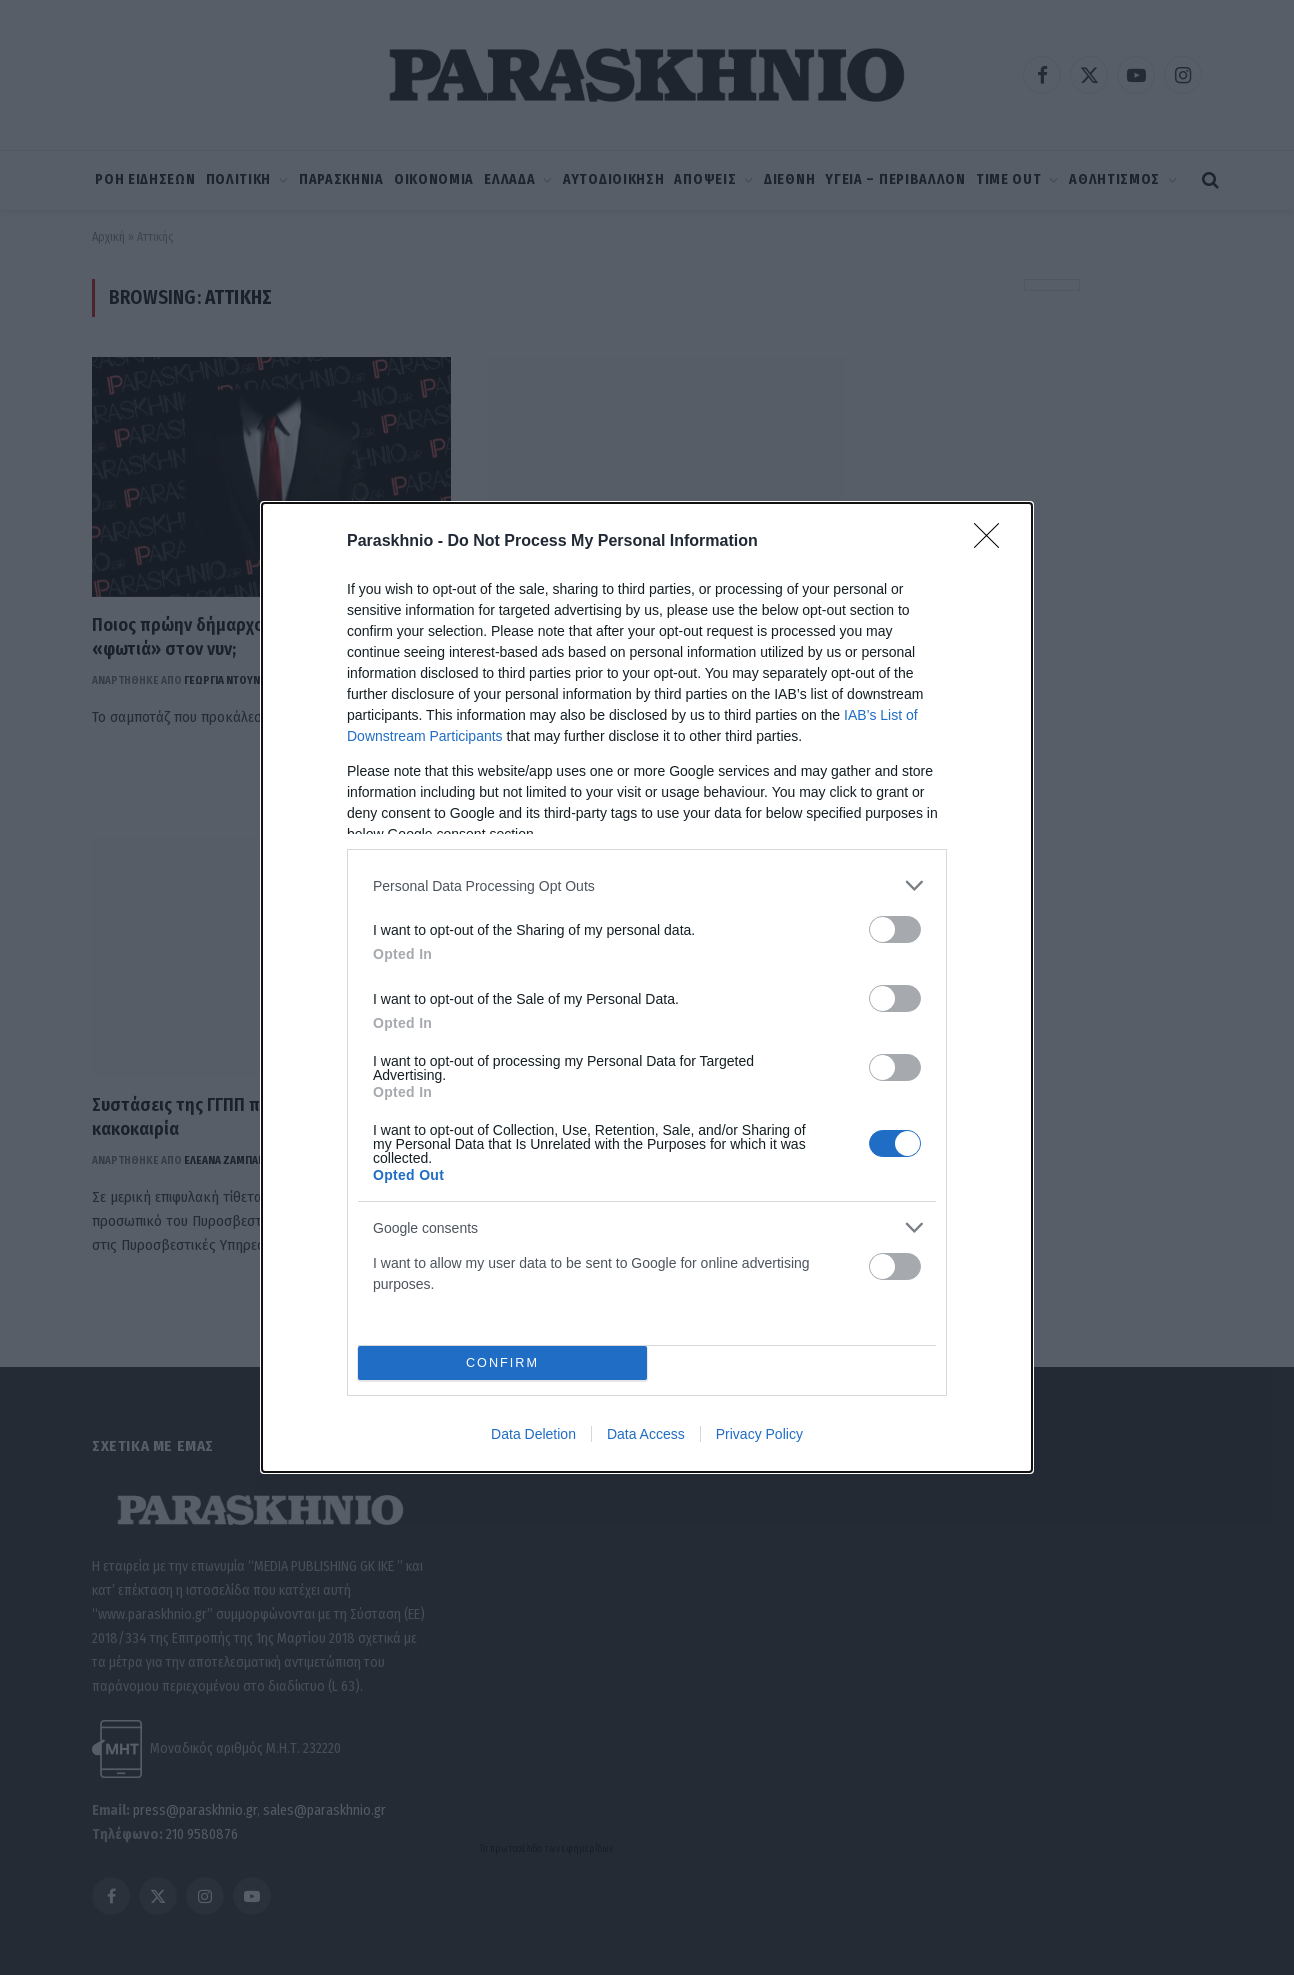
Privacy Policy (759, 1434)
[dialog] (647, 987)
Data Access (646, 1434)
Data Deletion (533, 1434)
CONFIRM (502, 1363)
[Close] (993, 542)
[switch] (895, 929)
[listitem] (647, 885)
